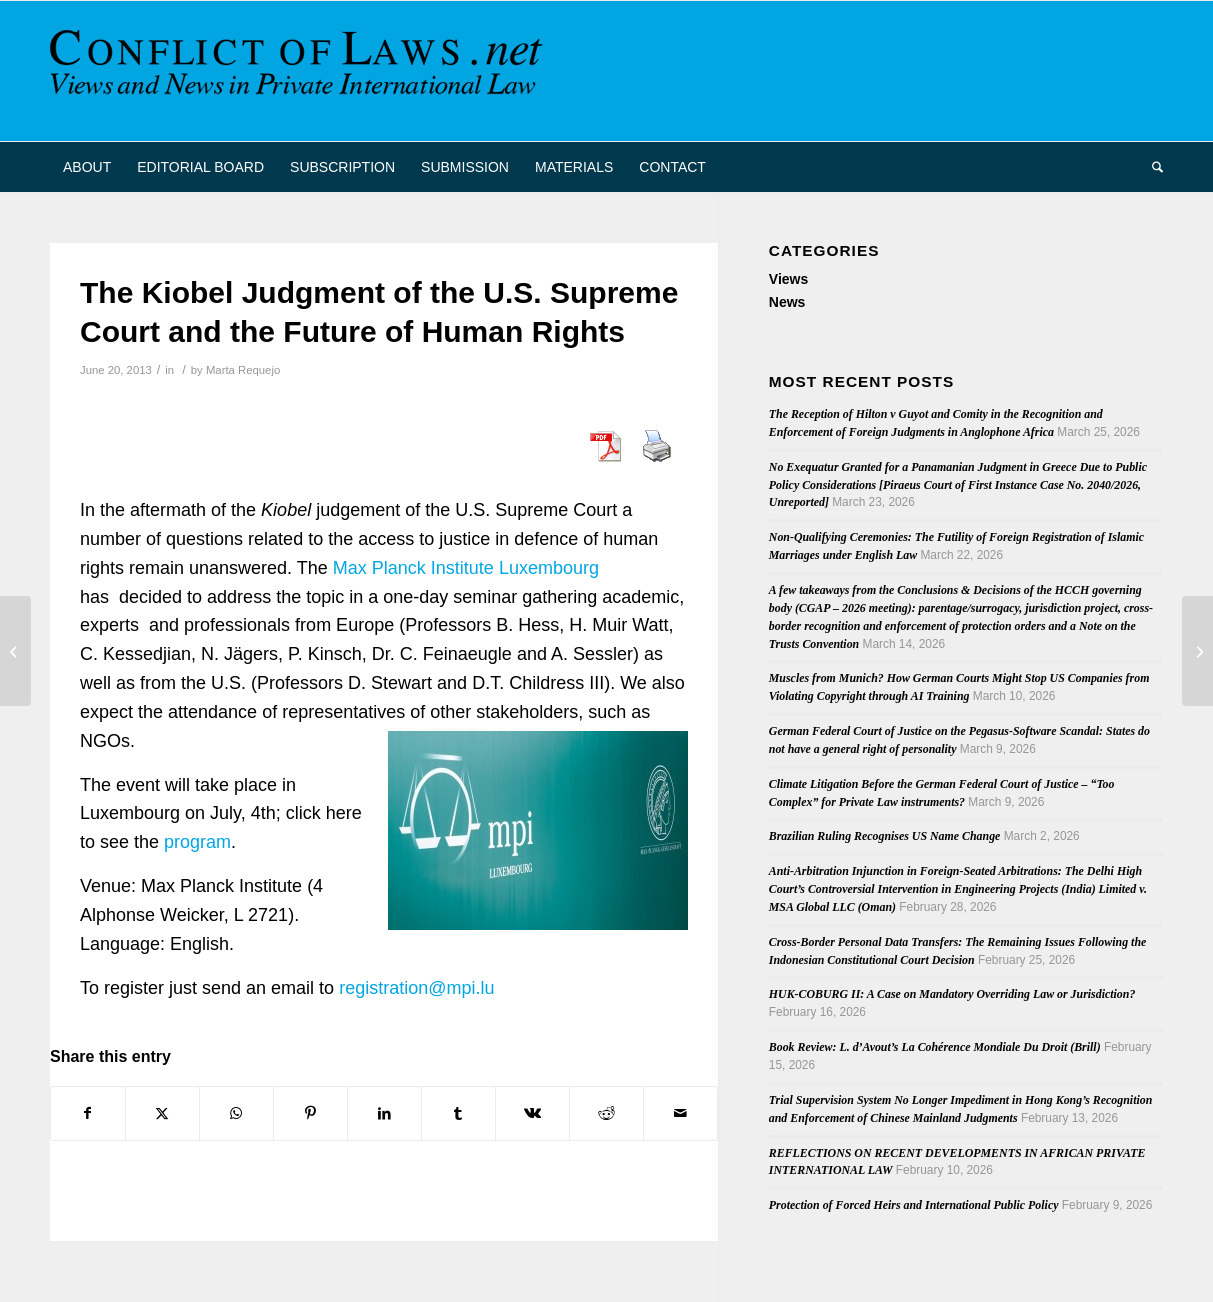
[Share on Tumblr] (458, 1113)
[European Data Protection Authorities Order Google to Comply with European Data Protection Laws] (1197, 651)
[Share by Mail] (680, 1113)
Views (788, 279)
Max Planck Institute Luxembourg (466, 568)
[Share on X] (162, 1113)
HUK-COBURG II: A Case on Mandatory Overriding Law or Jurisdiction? (952, 994)
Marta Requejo (243, 370)
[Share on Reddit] (606, 1113)
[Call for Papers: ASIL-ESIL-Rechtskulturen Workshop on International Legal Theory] (15, 651)
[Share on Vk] (532, 1113)
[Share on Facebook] (88, 1113)
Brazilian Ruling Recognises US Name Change (885, 836)
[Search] (1151, 167)
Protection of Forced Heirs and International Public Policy (914, 1205)
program (197, 842)
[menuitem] (87, 167)
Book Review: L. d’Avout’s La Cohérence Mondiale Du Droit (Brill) (935, 1047)
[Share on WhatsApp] (236, 1113)
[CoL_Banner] (300, 71)
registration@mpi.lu (416, 988)
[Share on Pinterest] (310, 1113)
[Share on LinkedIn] (384, 1113)
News (787, 302)
